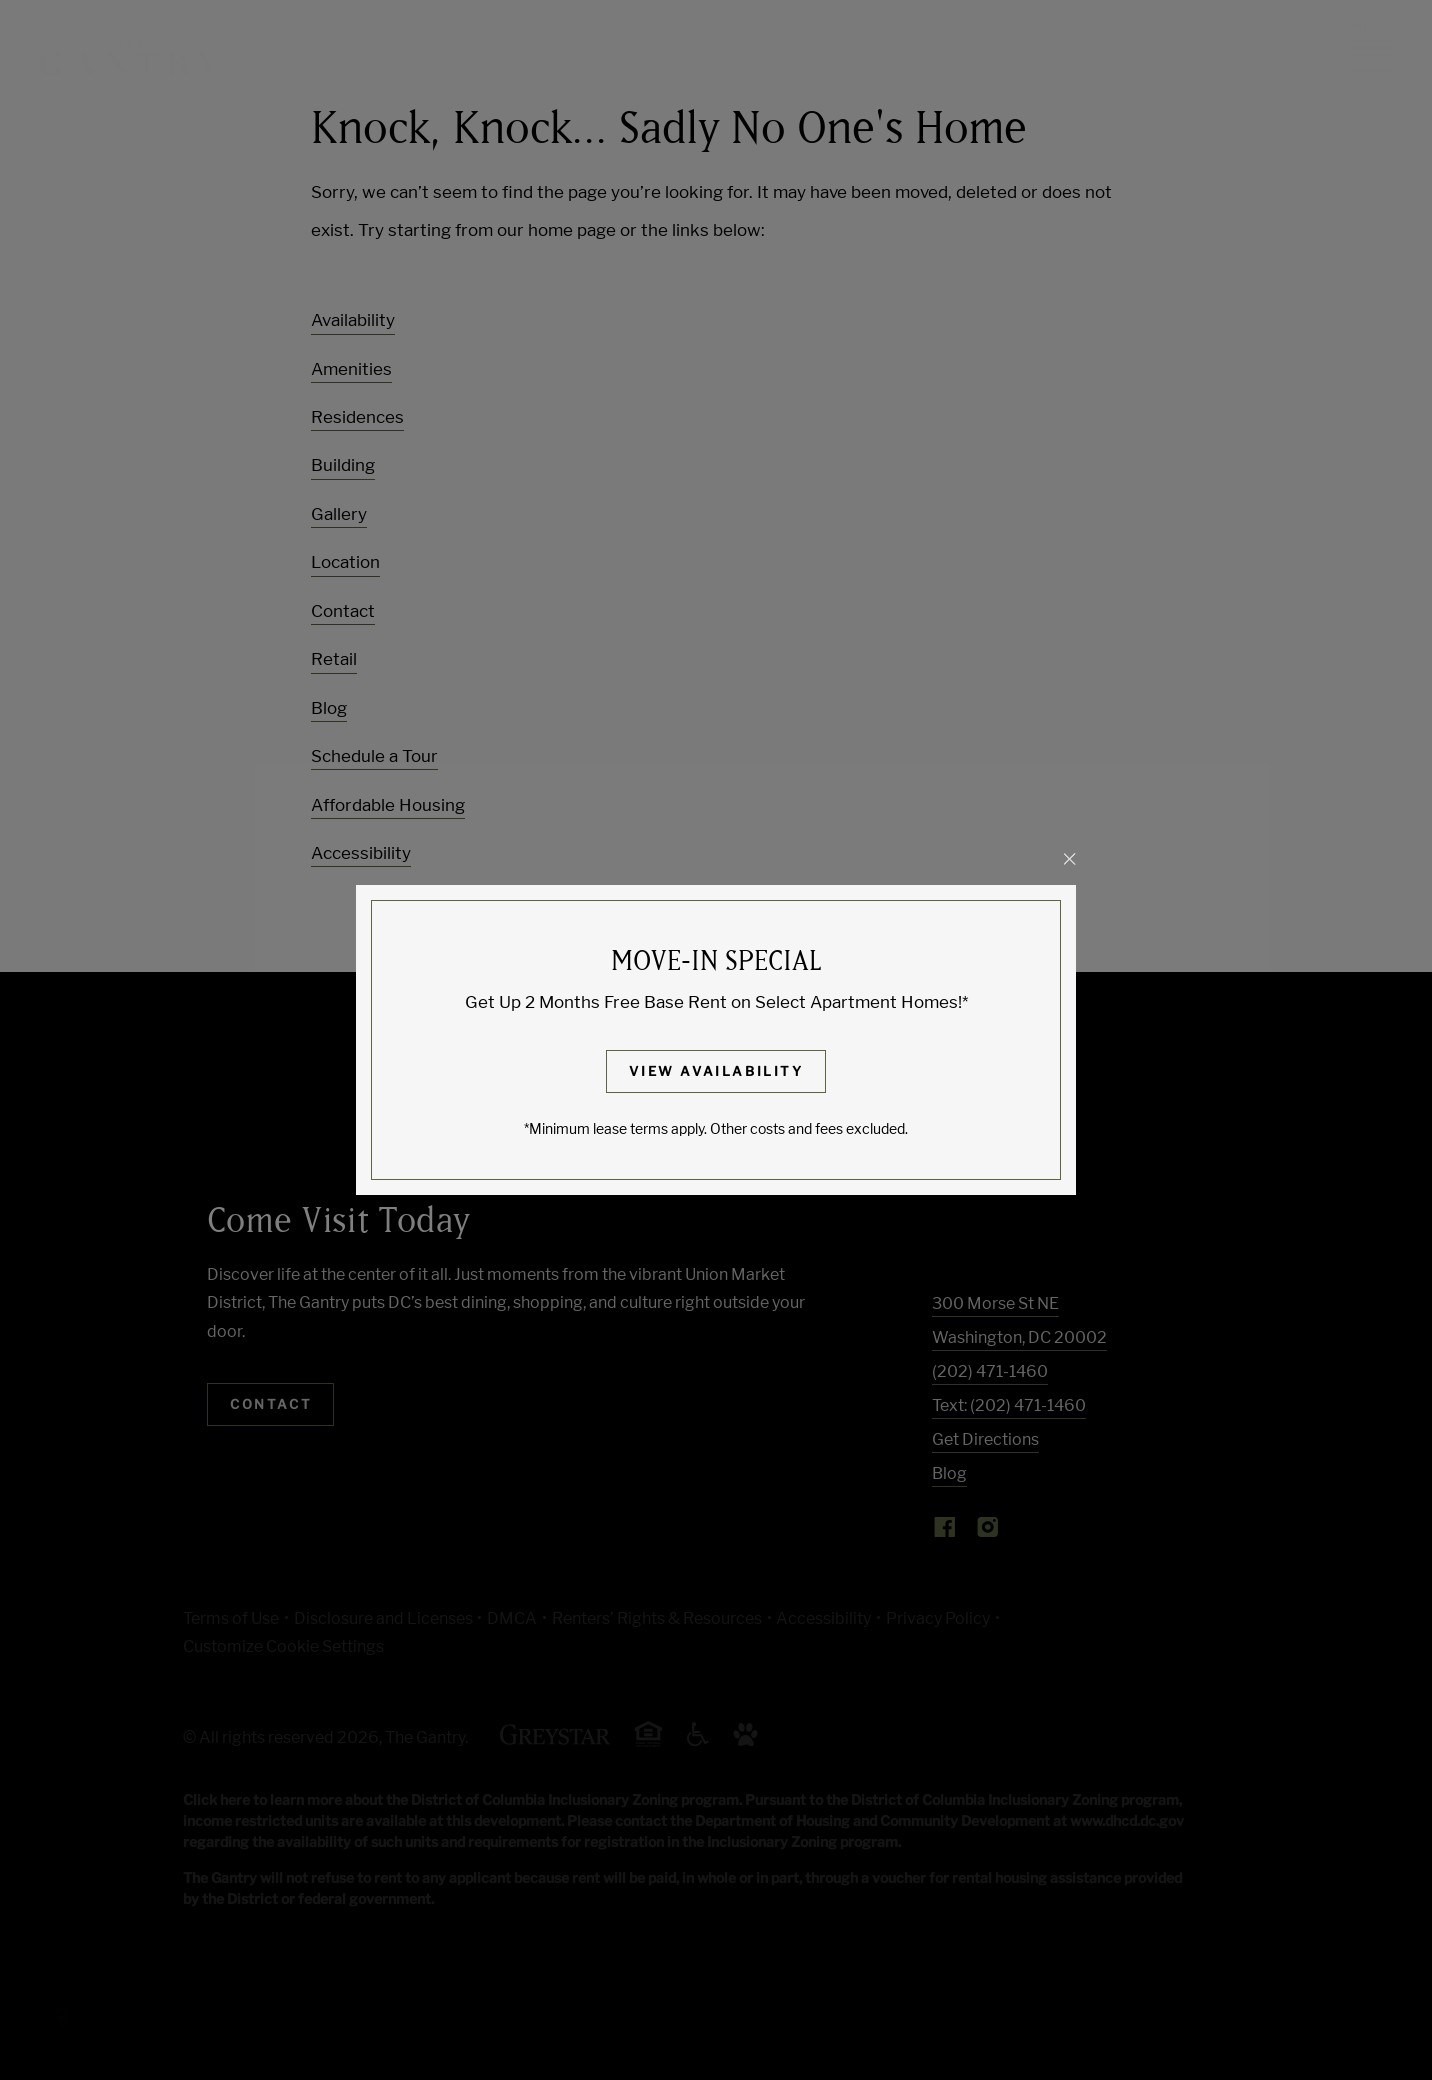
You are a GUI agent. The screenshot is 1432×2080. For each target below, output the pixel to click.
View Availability (716, 1071)
